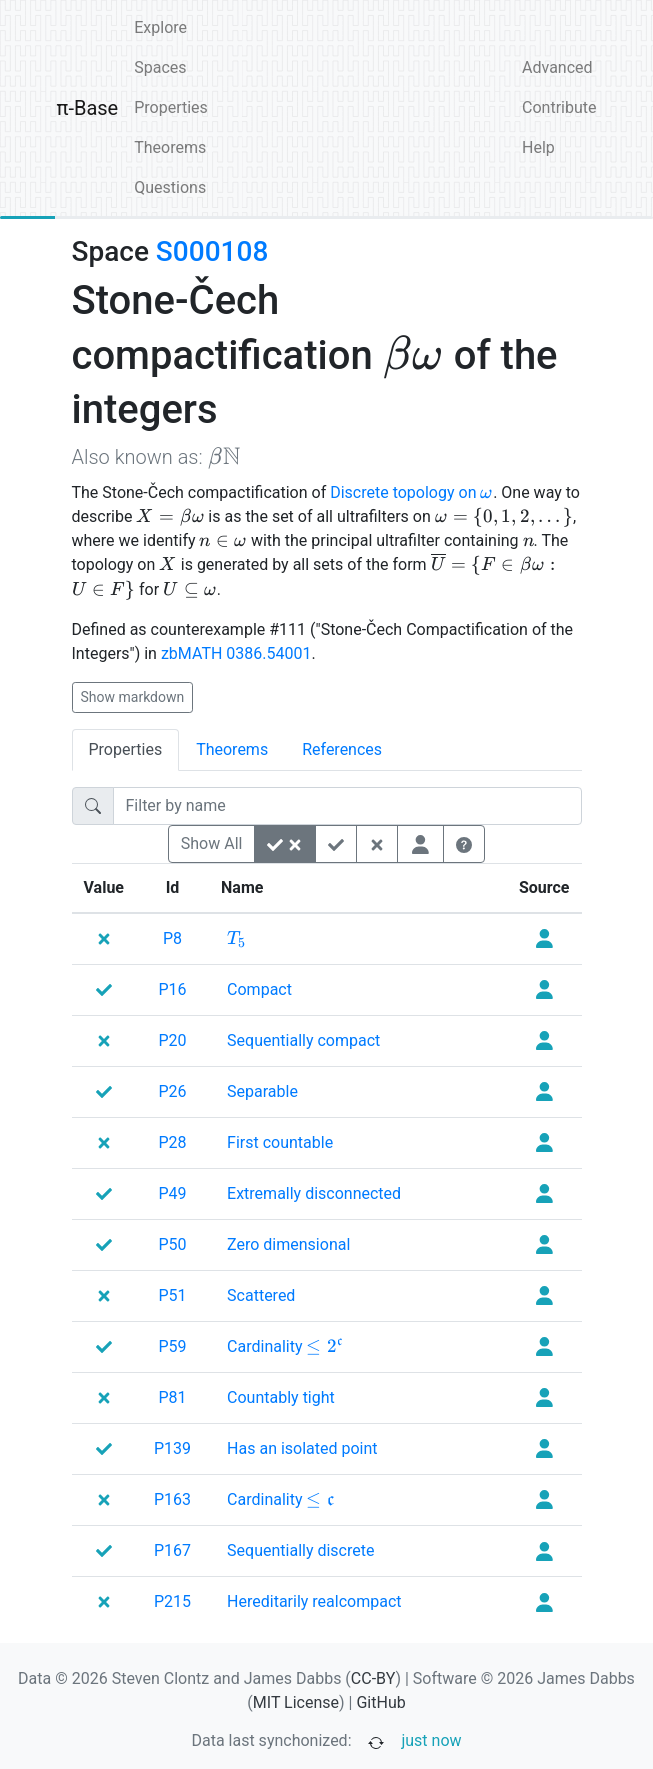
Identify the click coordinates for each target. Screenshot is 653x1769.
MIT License (296, 1702)
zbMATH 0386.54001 (236, 653)
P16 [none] (173, 989)
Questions (170, 187)
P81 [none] (173, 1397)
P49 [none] (173, 1193)
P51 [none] (173, 1295)
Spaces (160, 67)
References (342, 749)
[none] (236, 939)
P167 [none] (172, 1550)
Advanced (557, 67)
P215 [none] (172, 1601)
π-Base (88, 108)
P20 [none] (173, 1040)
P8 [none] (172, 938)
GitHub (380, 1702)
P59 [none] (173, 1346)
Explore (160, 27)
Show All (212, 843)
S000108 (212, 251)
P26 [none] (173, 1091)
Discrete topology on (411, 492)
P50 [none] (173, 1244)
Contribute (559, 107)
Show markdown (133, 697)
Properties (171, 107)
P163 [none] (172, 1499)
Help (538, 147)
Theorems (170, 147)
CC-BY (373, 1678)
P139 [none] (172, 1448)
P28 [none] (173, 1142)
